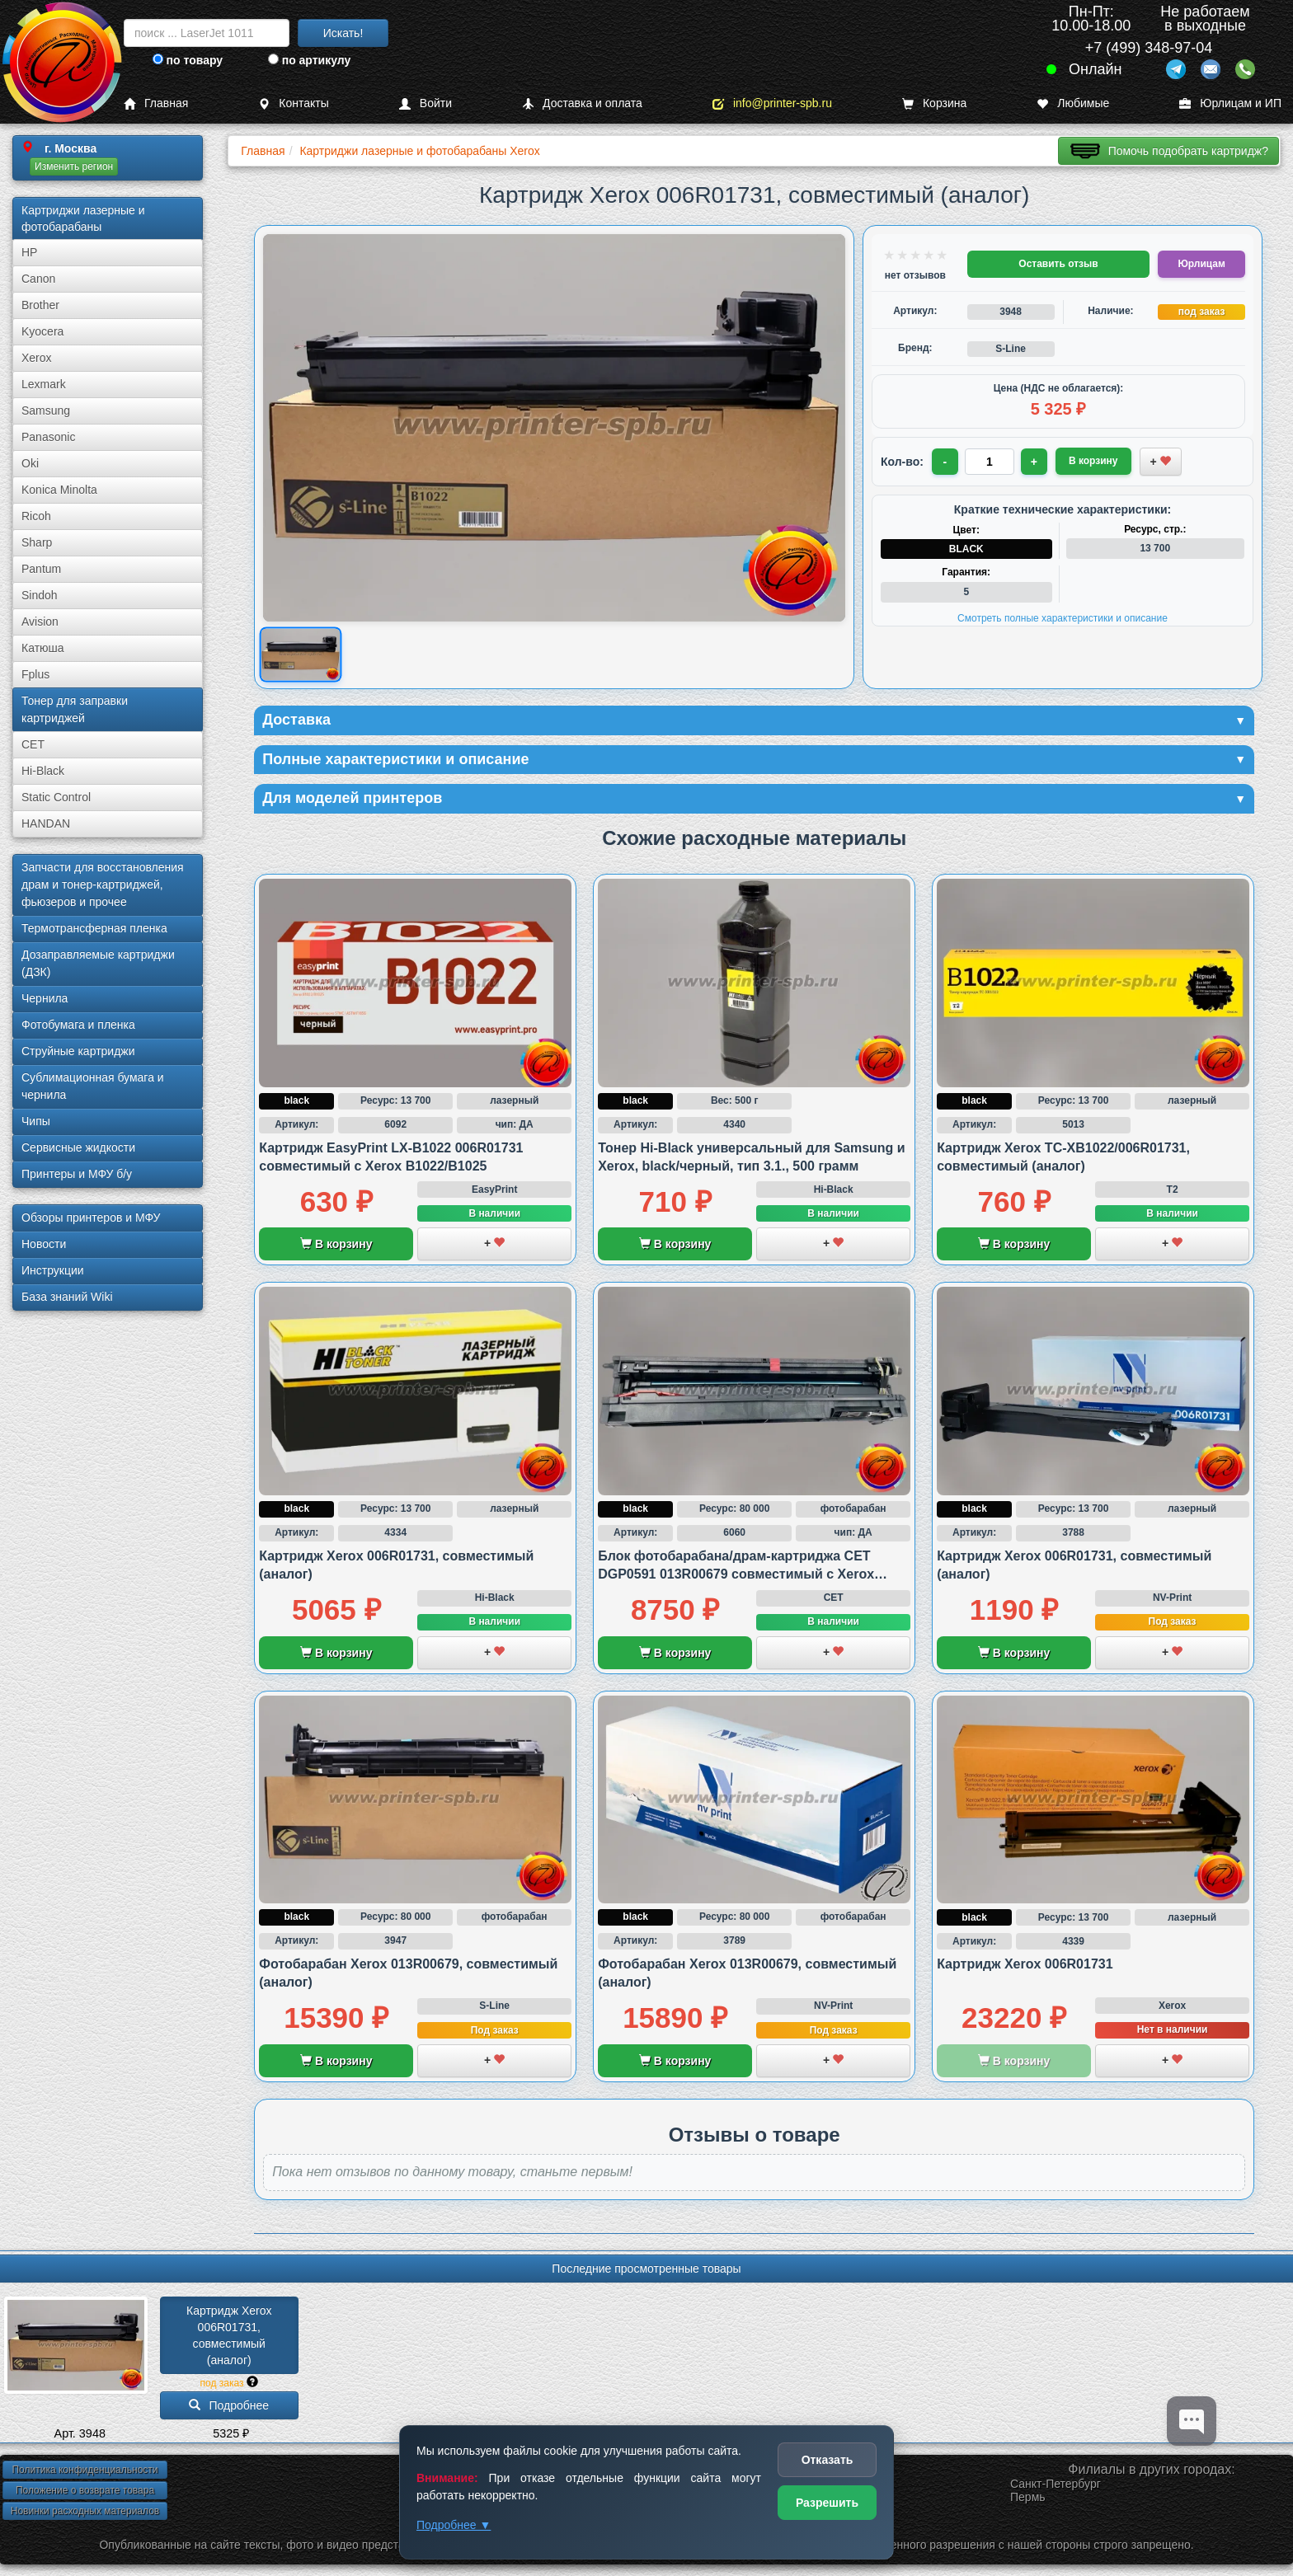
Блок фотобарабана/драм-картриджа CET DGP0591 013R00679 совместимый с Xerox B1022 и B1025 (736, 1574)
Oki (30, 463)
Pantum (41, 568)
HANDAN (45, 823)
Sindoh (39, 595)
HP (29, 252)
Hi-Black (42, 770)
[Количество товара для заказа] (989, 461)
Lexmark (43, 384)
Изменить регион (74, 166)
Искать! (343, 33)
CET (33, 744)
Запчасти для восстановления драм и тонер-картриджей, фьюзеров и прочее (102, 884)
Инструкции (52, 1270)
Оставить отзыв (1058, 264)
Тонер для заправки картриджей (74, 709)
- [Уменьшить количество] (945, 461)
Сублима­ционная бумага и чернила (92, 1086)
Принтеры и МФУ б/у (76, 1173)
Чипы (35, 1121)
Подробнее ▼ (453, 2524)
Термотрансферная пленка (94, 928)
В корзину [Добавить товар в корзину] (1093, 461)
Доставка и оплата (582, 103)
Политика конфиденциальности (85, 2469)
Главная (156, 103)
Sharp (36, 542)
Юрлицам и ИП (1230, 103)
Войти (425, 103)
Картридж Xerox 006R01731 (1024, 1964)
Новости (43, 1243)
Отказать (827, 2459)
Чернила (44, 998)
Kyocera (42, 331)
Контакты (293, 103)
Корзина (934, 103)
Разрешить (827, 2502)
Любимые (1073, 103)
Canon (38, 278)
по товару (188, 60)
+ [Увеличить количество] (1034, 461)
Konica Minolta (59, 489)
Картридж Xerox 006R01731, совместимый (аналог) (230, 2335)
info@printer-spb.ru (772, 103)
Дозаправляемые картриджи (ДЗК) (98, 963)
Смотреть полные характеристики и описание (1062, 618)
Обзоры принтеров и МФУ (90, 1217)
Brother (40, 305)
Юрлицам (1201, 264)
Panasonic (48, 436)
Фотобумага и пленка (78, 1024)
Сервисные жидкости (78, 1147)
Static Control (56, 797)
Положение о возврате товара (85, 2490)
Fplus (35, 674)
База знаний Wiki (67, 1296)
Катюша (42, 648)
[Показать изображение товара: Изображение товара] (300, 655)
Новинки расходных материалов (85, 2511)
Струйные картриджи (78, 1051)
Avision (40, 621)
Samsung (45, 410)
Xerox (36, 357)
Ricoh (36, 516)
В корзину (336, 1243)
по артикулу (309, 60)
